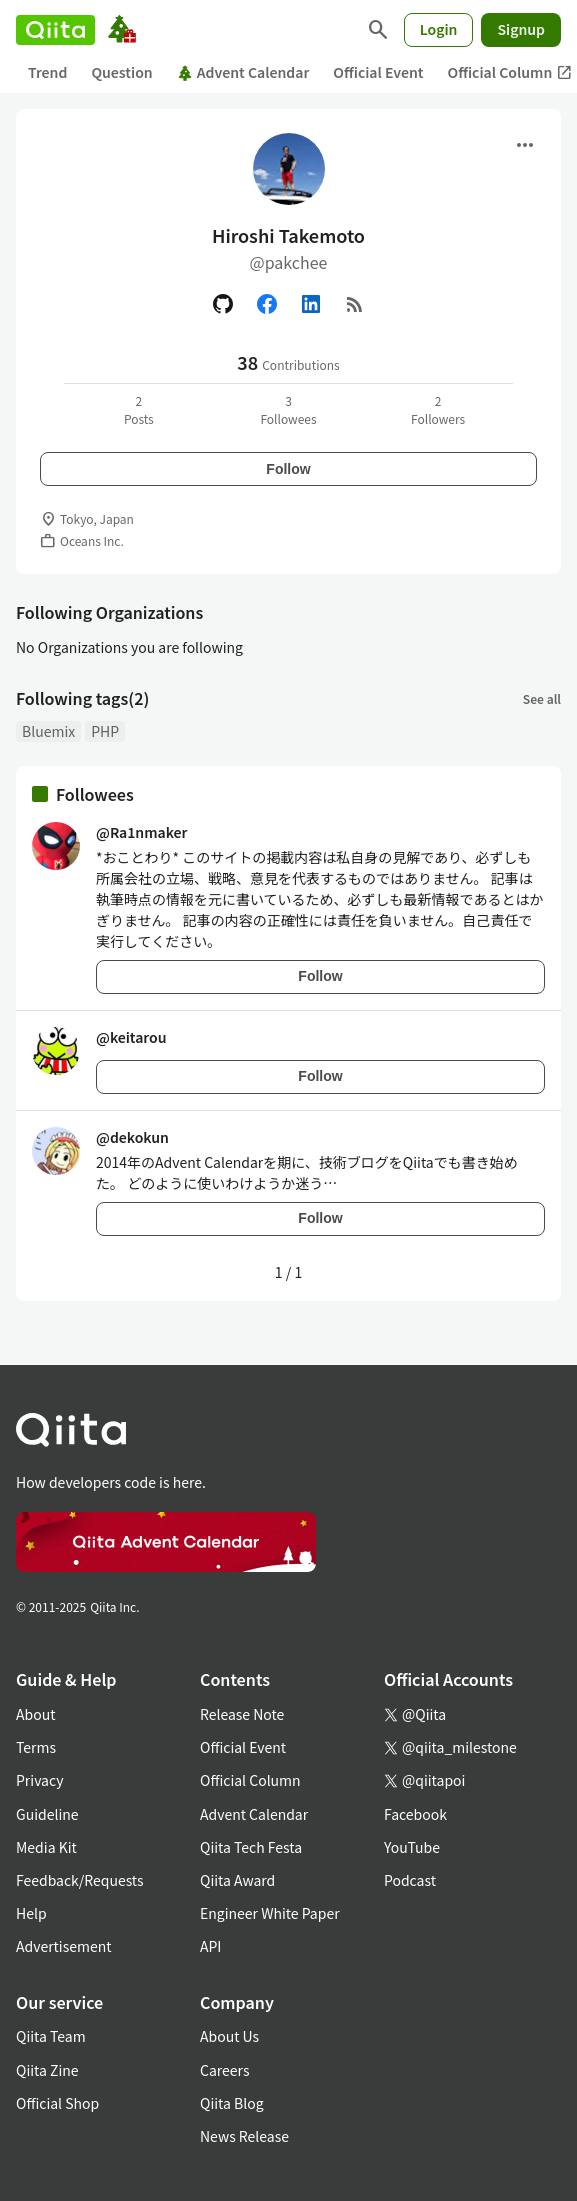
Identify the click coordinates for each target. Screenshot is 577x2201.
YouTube (412, 1847)
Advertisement (64, 1946)
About (35, 1714)
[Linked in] (311, 304)
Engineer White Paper (270, 1913)
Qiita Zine (47, 2070)
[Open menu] (525, 145)
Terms (36, 1747)
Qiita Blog (232, 2103)
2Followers (438, 409)
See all (542, 698)
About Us (229, 2036)
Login (439, 29)
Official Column (250, 1780)
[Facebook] (267, 304)
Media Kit (46, 1847)
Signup (521, 29)
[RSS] (355, 304)
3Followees (288, 409)
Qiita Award (237, 1880)
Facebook (415, 1814)
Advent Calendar (243, 72)
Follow (288, 469)
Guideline (47, 1814)
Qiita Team (51, 2036)
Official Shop (57, 2103)
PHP (105, 731)
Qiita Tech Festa (251, 1847)
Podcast (410, 1880)
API (210, 1946)
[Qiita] (55, 30)
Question (121, 72)
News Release (244, 2136)
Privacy (39, 1780)
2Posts (139, 409)
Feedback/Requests (80, 1880)
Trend (47, 72)
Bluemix (48, 731)
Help (31, 1913)
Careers (224, 2070)
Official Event (378, 72)
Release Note (242, 1714)
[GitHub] (223, 304)
